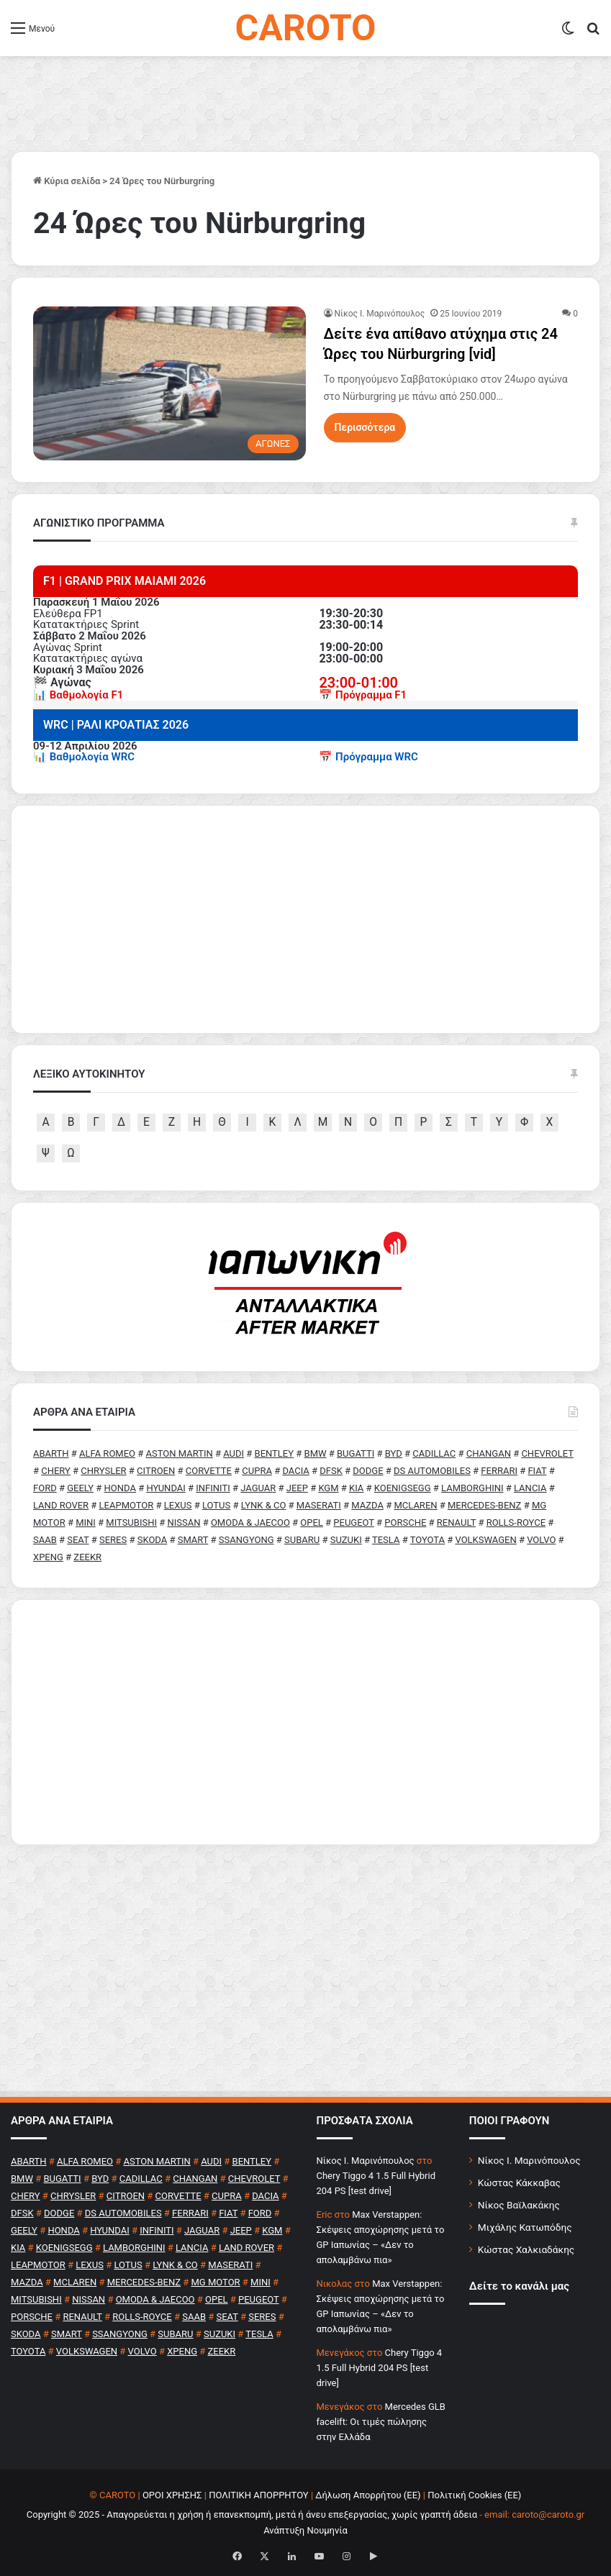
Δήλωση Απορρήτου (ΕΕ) (367, 2495)
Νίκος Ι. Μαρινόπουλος (529, 2160)
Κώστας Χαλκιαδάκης (526, 2249)
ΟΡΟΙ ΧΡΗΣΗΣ (172, 2495)
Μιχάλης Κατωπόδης (525, 2227)
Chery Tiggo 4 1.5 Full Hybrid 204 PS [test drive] (380, 2367)
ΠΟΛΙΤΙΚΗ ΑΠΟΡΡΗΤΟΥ (259, 2495)
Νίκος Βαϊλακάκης (519, 2205)
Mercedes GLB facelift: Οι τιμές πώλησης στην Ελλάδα (381, 2421)
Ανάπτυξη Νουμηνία (305, 2530)
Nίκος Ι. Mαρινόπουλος (380, 314)
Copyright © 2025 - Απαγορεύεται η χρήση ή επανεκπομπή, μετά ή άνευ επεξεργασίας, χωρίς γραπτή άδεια (252, 2514)
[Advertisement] (305, 1722)
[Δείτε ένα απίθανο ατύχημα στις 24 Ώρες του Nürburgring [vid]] (169, 383)
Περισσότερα (365, 427)
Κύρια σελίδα (66, 181)
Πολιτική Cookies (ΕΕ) (474, 2495)
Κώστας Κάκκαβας (519, 2182)
